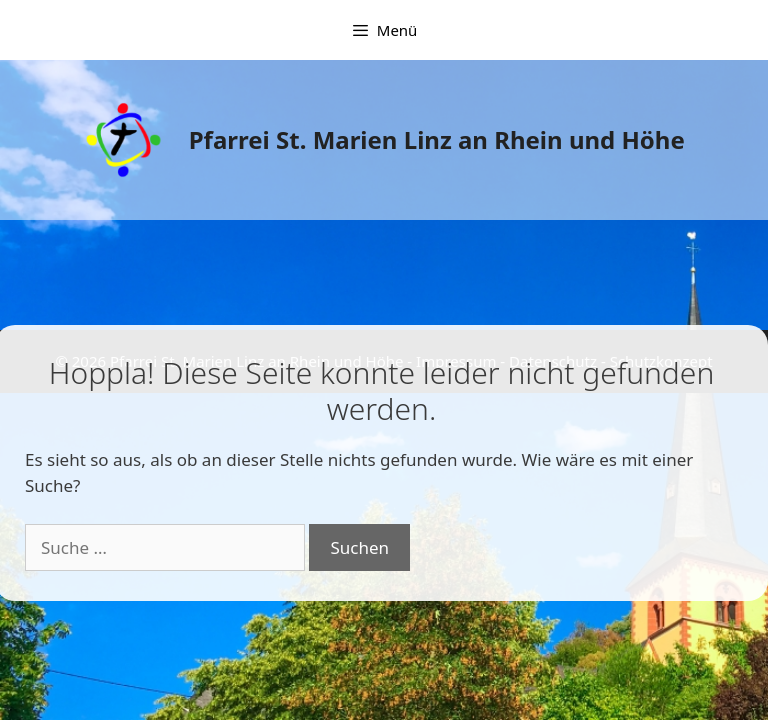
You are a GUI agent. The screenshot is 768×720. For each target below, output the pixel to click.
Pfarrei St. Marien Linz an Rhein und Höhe (437, 139)
